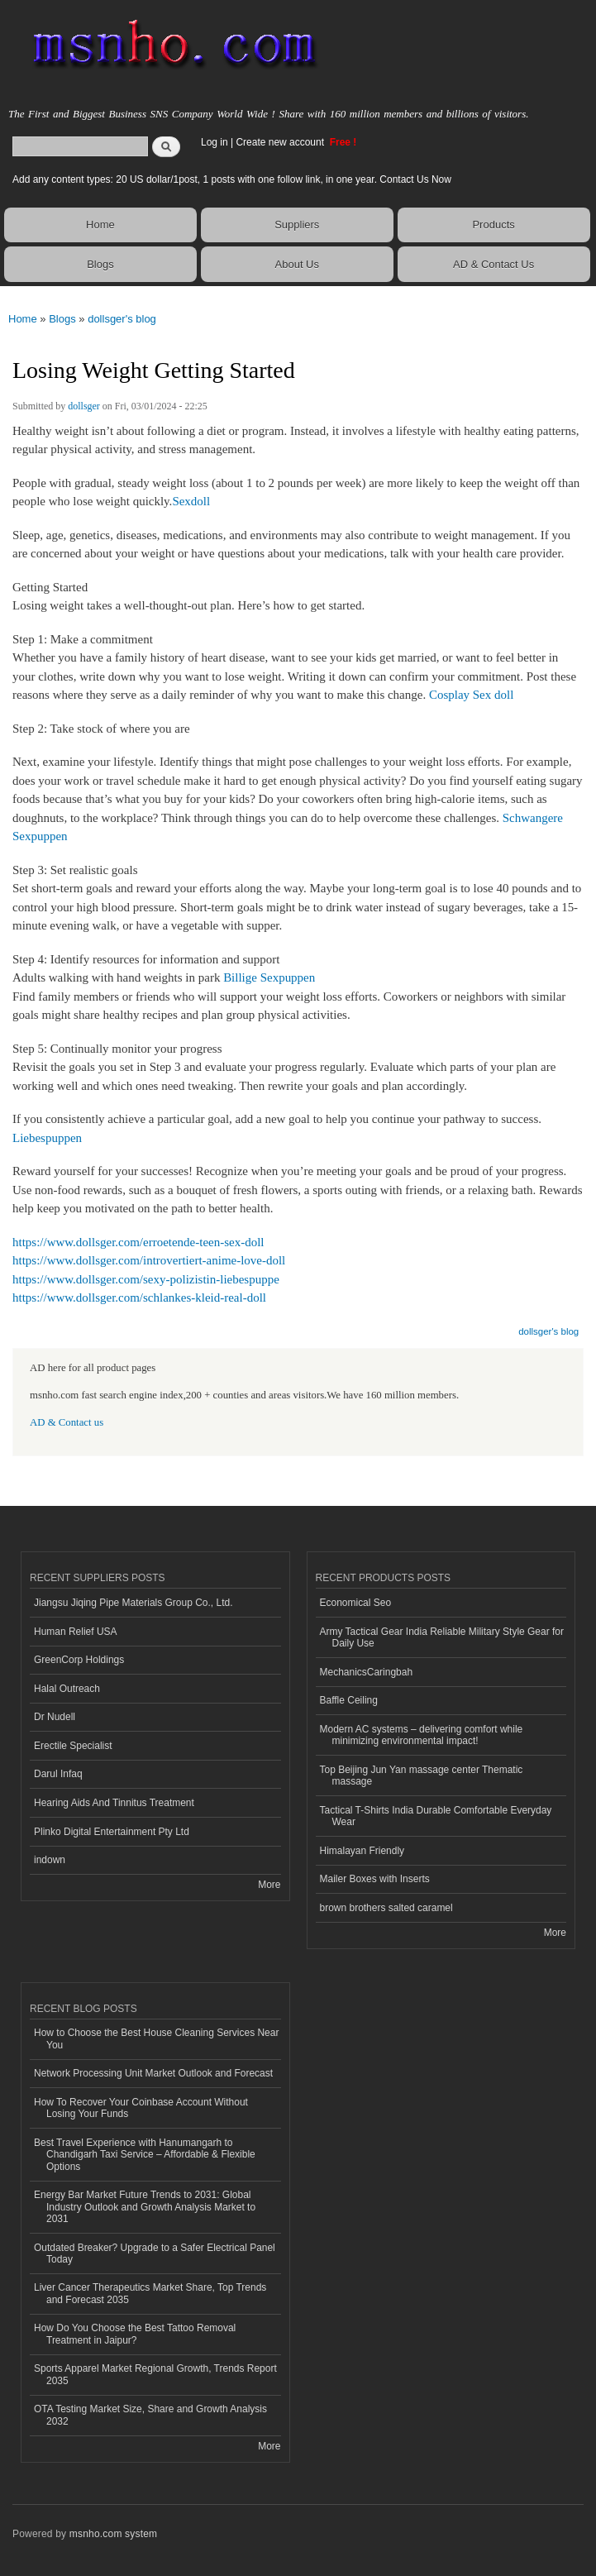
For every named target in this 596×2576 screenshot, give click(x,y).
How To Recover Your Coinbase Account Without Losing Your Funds (141, 2108)
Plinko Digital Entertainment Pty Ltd (111, 1832)
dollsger (84, 406)
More (269, 1884)
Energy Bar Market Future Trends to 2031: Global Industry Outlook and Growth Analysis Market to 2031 (144, 2207)
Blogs (100, 264)
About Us (297, 264)
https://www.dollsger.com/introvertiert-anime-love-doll (148, 1260)
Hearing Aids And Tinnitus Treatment (114, 1803)
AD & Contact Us (493, 264)
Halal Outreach (67, 1688)
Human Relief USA (75, 1631)
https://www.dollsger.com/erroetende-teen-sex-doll (138, 1242)
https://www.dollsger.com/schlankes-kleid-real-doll (139, 1297)
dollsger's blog (122, 319)
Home (100, 224)
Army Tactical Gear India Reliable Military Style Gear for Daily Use (442, 1637)
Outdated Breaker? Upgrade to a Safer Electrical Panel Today (154, 2253)
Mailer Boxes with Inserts (375, 1879)
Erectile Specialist (73, 1746)
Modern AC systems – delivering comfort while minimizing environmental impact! (421, 1735)
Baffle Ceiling (349, 1700)
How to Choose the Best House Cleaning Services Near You (156, 2038)
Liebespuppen (47, 1138)
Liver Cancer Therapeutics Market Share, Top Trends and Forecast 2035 (150, 2293)
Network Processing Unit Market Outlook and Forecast (153, 2073)
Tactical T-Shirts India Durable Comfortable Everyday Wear (436, 1816)
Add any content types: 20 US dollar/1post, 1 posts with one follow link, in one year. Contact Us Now (231, 179)
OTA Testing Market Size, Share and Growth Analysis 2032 (150, 2414)
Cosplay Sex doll (471, 694)
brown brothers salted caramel (386, 1908)
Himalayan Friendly (362, 1851)
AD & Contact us (66, 1422)
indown (49, 1860)
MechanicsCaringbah (366, 1672)
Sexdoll (191, 501)
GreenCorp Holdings (79, 1660)
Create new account (281, 142)
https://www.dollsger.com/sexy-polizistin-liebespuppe (145, 1279)
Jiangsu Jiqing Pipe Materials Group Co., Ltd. (133, 1602)
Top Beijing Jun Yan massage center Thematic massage (421, 1775)
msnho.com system (113, 2534)
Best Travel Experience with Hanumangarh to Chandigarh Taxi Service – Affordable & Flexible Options (144, 2154)
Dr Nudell (54, 1717)
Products (493, 224)
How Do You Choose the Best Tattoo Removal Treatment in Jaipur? (135, 2333)
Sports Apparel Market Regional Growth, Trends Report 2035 (155, 2374)
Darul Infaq (58, 1774)
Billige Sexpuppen (269, 977)
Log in (214, 142)
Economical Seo (356, 1602)
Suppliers (296, 224)
